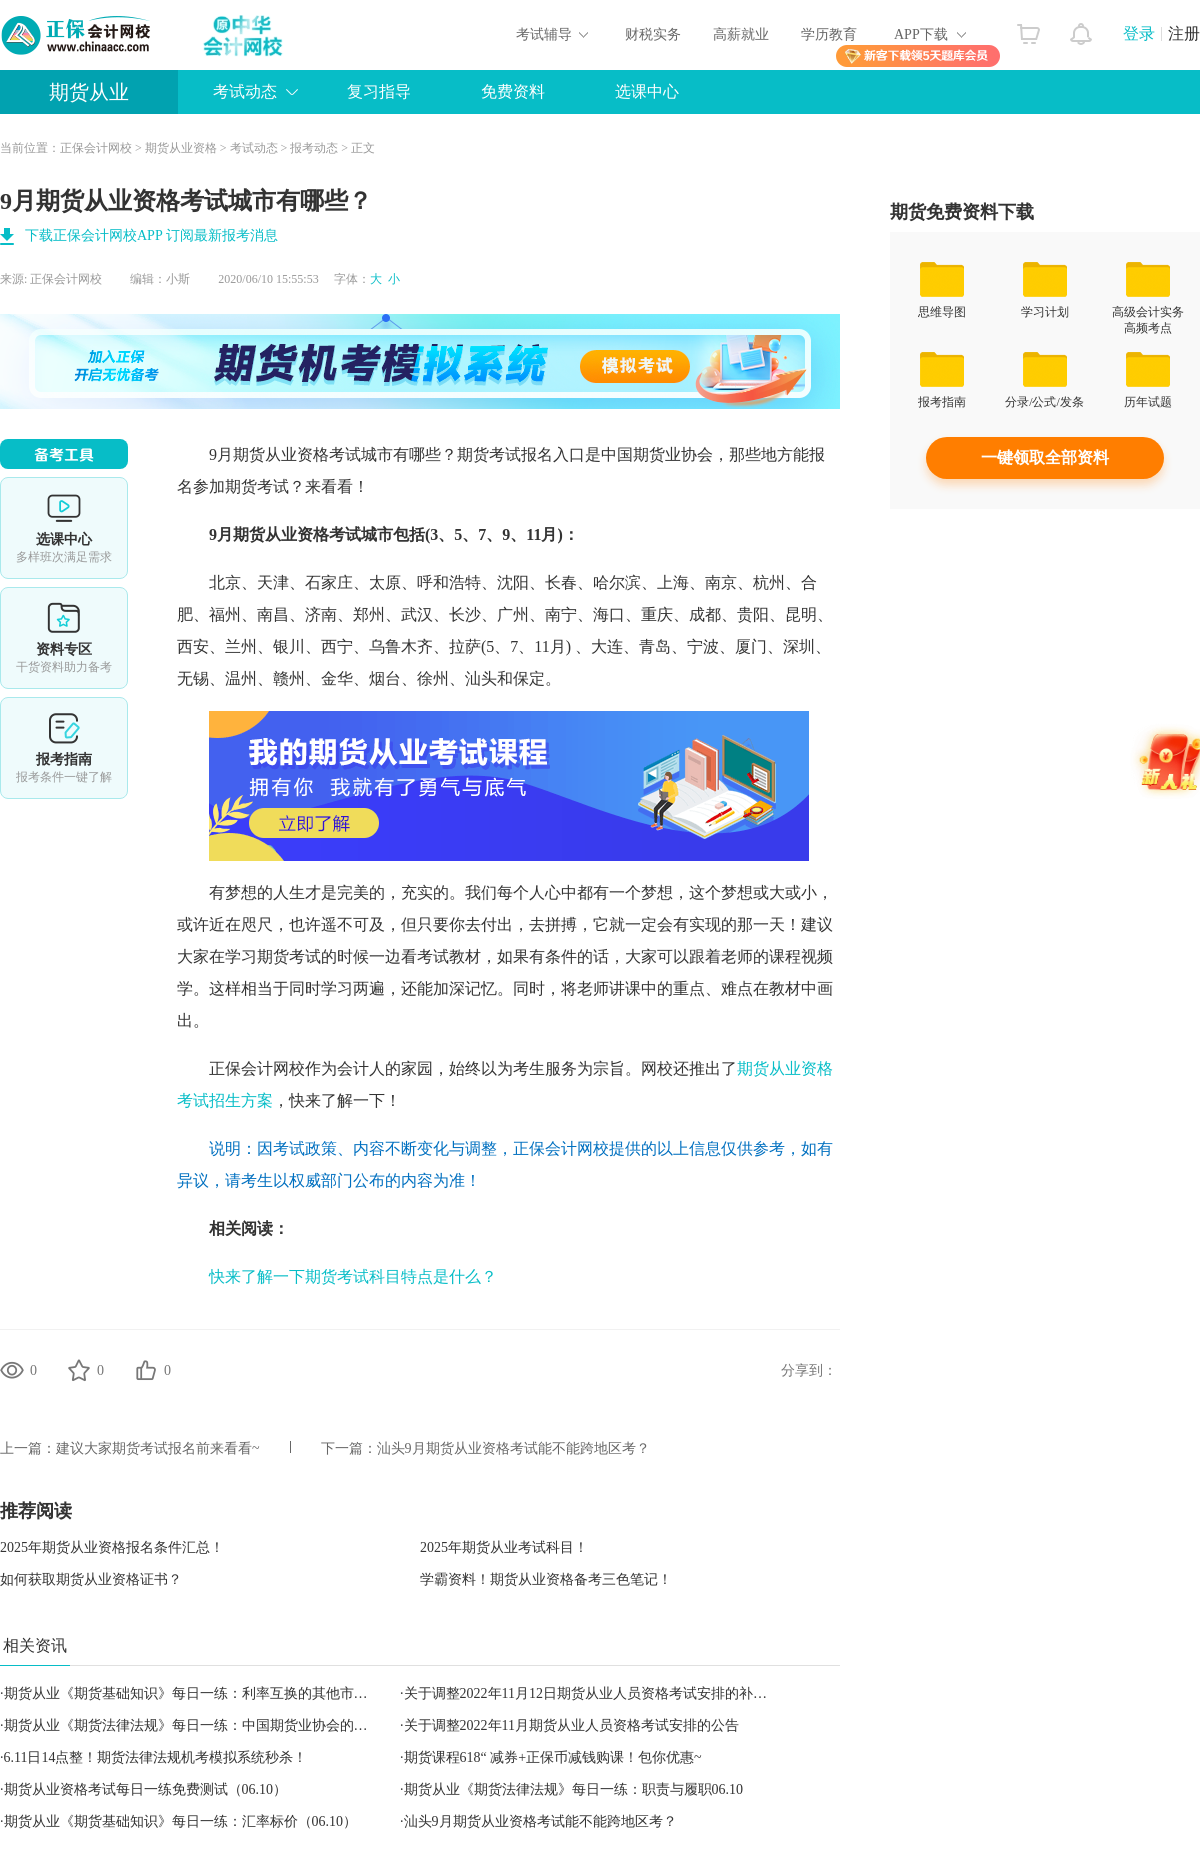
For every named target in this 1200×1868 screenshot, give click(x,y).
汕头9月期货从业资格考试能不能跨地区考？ (513, 1448)
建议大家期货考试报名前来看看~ (158, 1448)
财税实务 (653, 34)
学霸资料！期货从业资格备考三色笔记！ (546, 1579)
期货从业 (89, 92)
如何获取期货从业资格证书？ (91, 1579)
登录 (1139, 33)
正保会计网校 (96, 148)
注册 (1184, 33)
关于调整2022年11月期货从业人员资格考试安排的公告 (571, 1725)
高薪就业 (741, 34)
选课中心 (647, 91)
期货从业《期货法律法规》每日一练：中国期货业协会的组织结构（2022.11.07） (252, 1725)
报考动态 (314, 148)
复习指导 (379, 91)
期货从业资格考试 (297, 454)
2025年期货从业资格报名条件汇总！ (112, 1547)
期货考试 (257, 486)
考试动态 (245, 91)
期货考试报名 (505, 454)
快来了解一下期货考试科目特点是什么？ (353, 1276)
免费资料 (513, 91)
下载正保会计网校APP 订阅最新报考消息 (151, 235)
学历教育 (829, 34)
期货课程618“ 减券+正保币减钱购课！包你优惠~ (553, 1757)
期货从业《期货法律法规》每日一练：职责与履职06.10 (574, 1789)
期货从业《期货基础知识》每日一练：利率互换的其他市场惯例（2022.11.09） (245, 1693)
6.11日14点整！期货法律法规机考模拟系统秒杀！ (156, 1757)
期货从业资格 (181, 148)
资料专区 (64, 638)
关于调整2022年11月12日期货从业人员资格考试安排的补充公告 (599, 1693)
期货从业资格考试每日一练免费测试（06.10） (146, 1789)
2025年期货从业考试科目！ (504, 1547)
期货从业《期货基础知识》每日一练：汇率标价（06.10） (181, 1821)
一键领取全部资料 (1045, 457)
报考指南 (64, 748)
